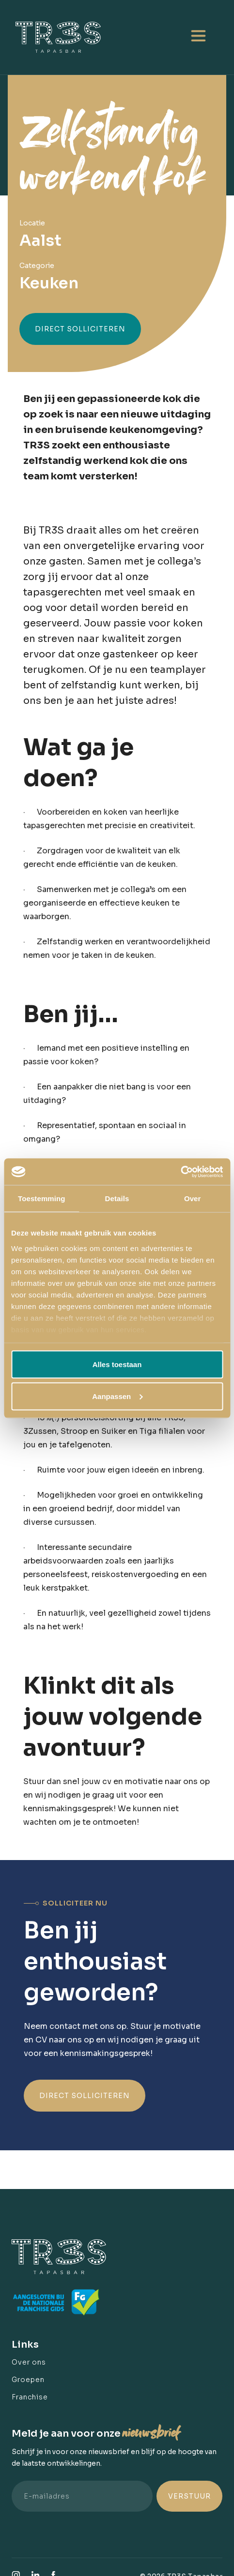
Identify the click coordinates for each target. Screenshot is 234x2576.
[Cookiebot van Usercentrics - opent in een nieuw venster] (180, 1171)
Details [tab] (117, 1198)
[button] (198, 37)
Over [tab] (192, 1198)
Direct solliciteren (80, 329)
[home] (63, 37)
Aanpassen (117, 1396)
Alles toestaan (117, 1364)
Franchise (30, 2397)
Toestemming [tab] (41, 1198)
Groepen (28, 2379)
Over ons (29, 2362)
